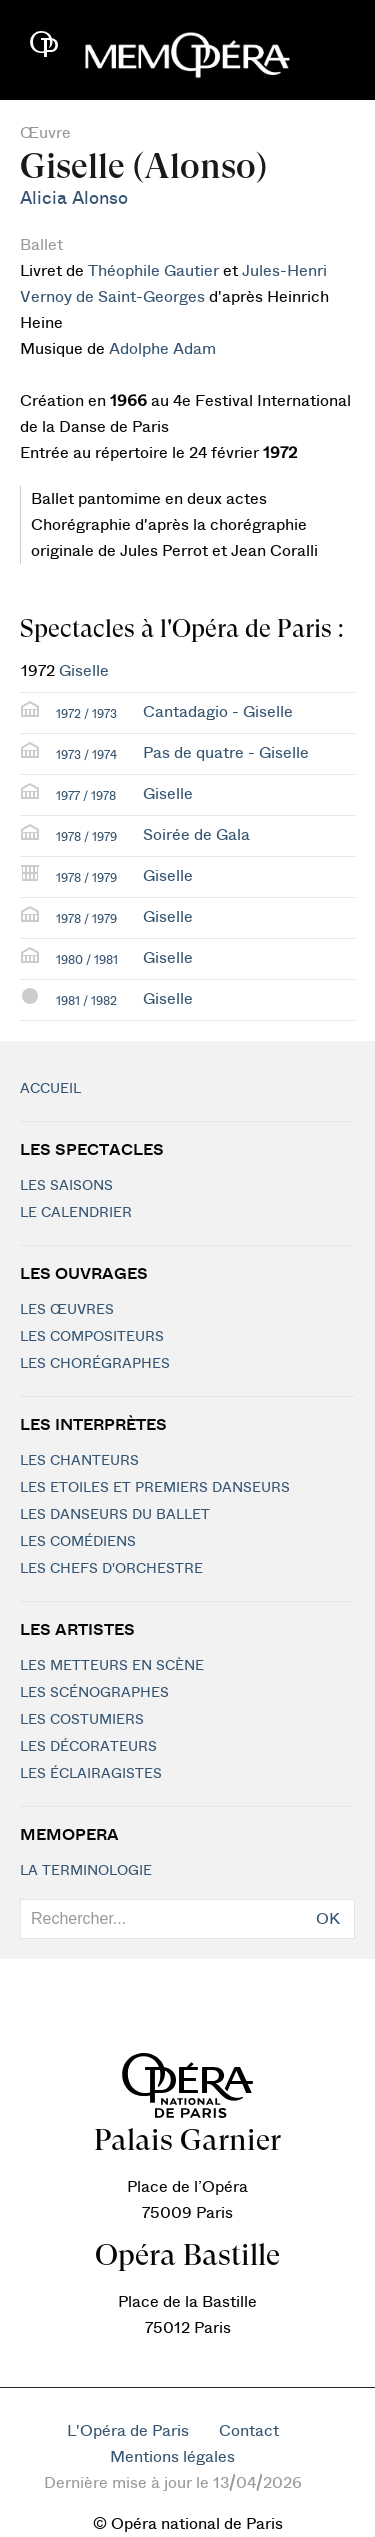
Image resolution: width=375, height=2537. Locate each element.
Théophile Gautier (153, 271)
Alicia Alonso (74, 198)
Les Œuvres (67, 1310)
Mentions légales (172, 2457)
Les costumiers (82, 1720)
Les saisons (66, 1186)
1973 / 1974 (86, 755)
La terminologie (86, 1871)
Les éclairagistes (91, 1774)
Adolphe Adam (162, 349)
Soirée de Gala (196, 835)
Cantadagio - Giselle (218, 712)
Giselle (84, 671)
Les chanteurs (79, 1461)
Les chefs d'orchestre (111, 1569)
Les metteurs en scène (112, 1666)
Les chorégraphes (95, 1364)
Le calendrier (76, 1213)
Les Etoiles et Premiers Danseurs (155, 1488)
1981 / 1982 (86, 1001)
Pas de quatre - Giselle (226, 753)
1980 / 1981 (87, 960)
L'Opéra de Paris (128, 2431)
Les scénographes (94, 1693)
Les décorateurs (88, 1747)
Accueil (50, 1089)
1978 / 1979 (86, 837)
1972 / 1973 (86, 714)
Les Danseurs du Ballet (115, 1515)
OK (328, 1919)
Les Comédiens (78, 1542)
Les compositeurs (92, 1337)
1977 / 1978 (86, 796)
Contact (249, 2431)
